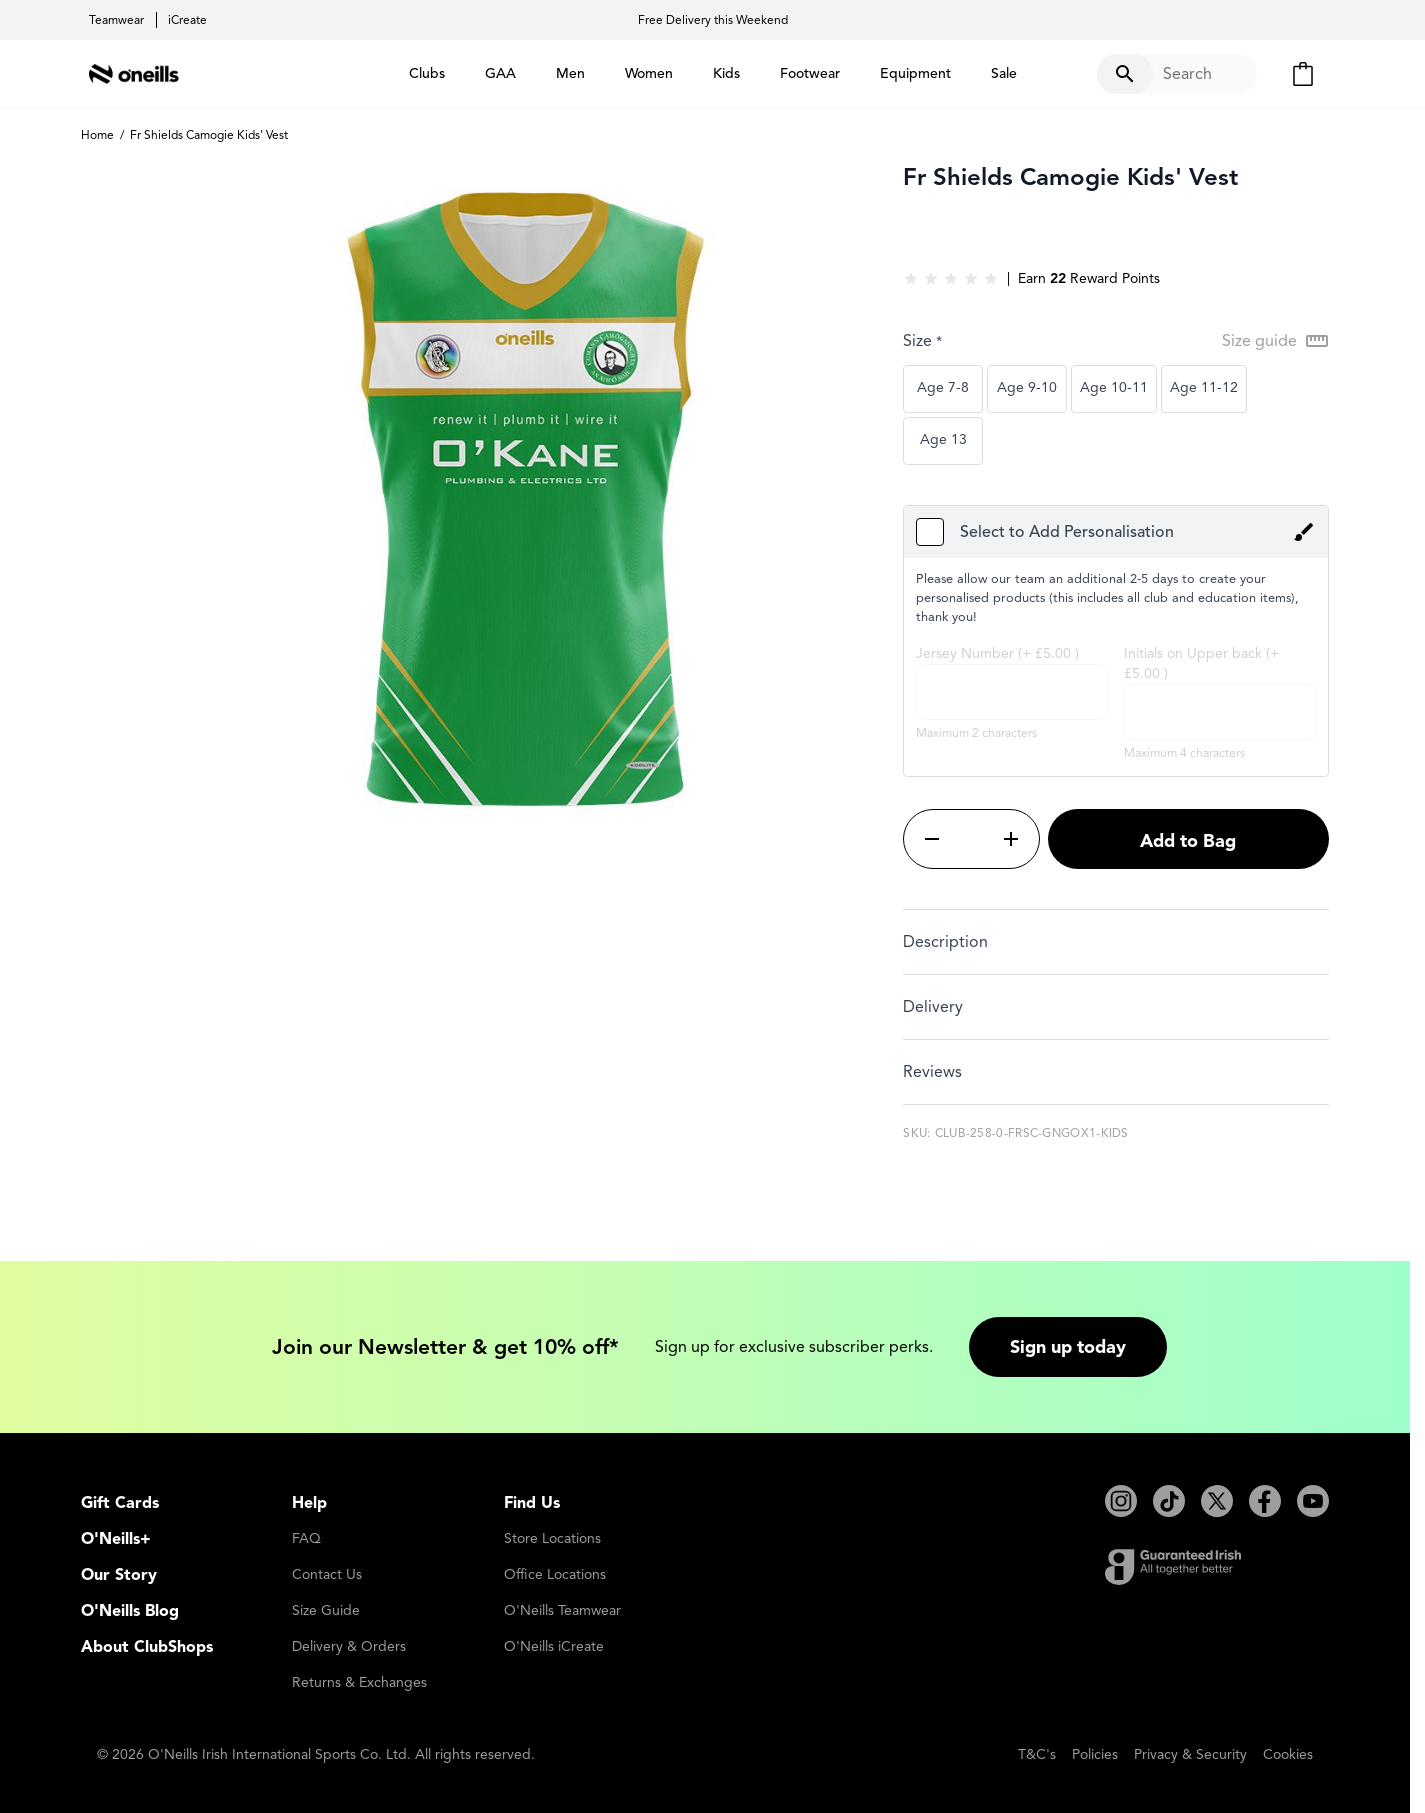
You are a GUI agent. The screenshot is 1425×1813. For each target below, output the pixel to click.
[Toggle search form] (1177, 74)
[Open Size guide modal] (1275, 341)
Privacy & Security (1190, 1754)
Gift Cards (120, 1503)
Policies (1095, 1754)
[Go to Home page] (134, 74)
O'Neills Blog (130, 1611)
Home (97, 134)
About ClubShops (147, 1647)
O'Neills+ (116, 1539)
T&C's (1037, 1754)
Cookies (1288, 1754)
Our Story (119, 1575)
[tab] (1116, 941)
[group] (951, 279)
